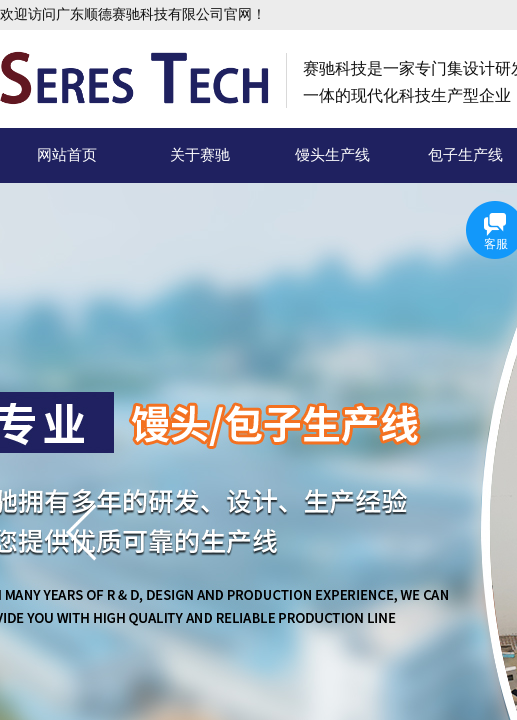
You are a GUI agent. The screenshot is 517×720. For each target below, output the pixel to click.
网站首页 (67, 155)
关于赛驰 (200, 155)
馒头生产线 (332, 155)
